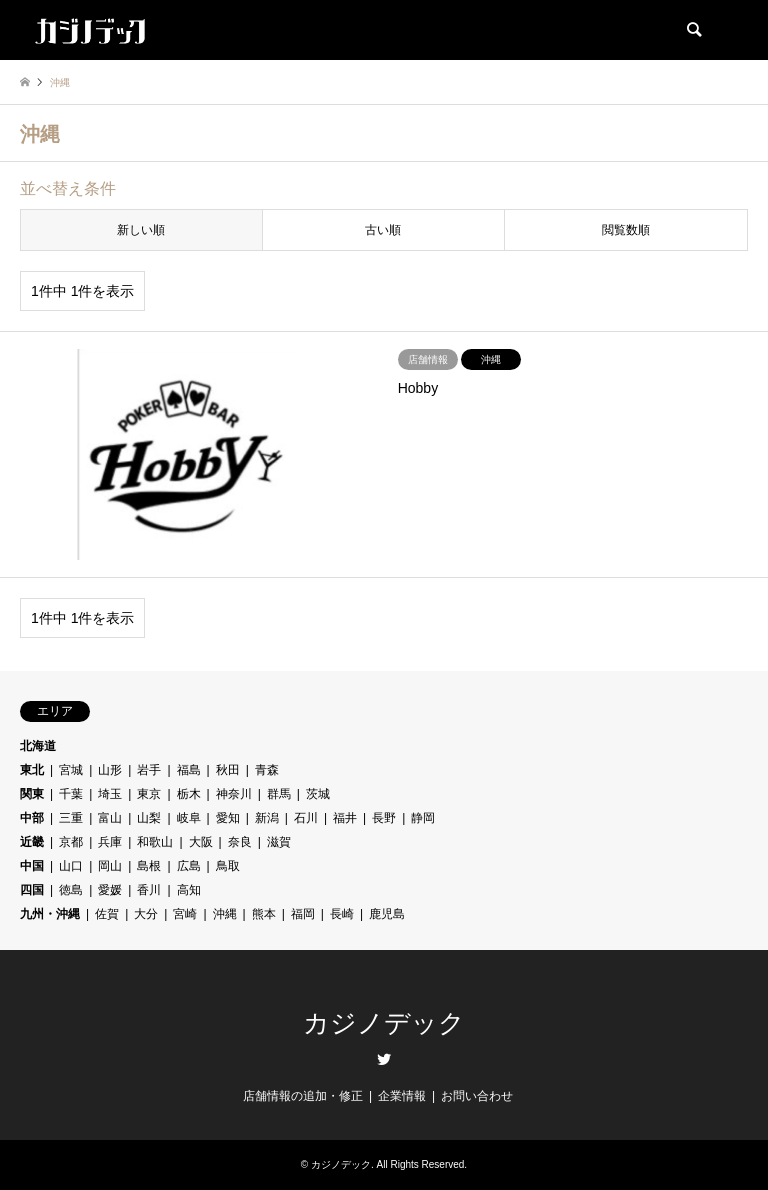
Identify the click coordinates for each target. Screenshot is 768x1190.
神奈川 (234, 794)
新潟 (267, 818)
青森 (267, 770)
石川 (306, 818)
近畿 (32, 842)
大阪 (201, 842)
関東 (32, 794)
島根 (149, 866)
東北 (32, 770)
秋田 (228, 770)
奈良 (240, 842)
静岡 (423, 818)
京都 (71, 842)
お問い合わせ (477, 1096)
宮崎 (185, 914)
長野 (384, 818)
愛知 (228, 818)
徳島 (71, 890)
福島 (189, 770)
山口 (71, 866)
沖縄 (225, 914)
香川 (149, 890)
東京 (149, 794)
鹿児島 (387, 914)
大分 (146, 914)
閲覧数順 (626, 230)
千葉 (71, 794)
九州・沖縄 (50, 914)
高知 (189, 890)
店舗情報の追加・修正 (303, 1096)
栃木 (189, 794)
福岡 (303, 914)
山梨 (149, 818)
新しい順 (141, 230)
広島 (189, 866)
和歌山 (155, 842)
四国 (32, 890)
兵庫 (110, 842)
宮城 (71, 770)
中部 (32, 818)
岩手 (149, 770)
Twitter (384, 1059)
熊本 (264, 914)
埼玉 (110, 794)
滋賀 (279, 842)
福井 (345, 818)
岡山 (110, 866)
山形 (110, 770)
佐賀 (107, 914)
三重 (71, 818)
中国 (32, 866)
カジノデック (384, 1023)
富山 (110, 818)
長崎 (342, 914)
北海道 (38, 746)
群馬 (279, 794)
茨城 (318, 794)
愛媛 (110, 890)
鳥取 (228, 866)
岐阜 (189, 818)
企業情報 (402, 1096)
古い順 (383, 230)
